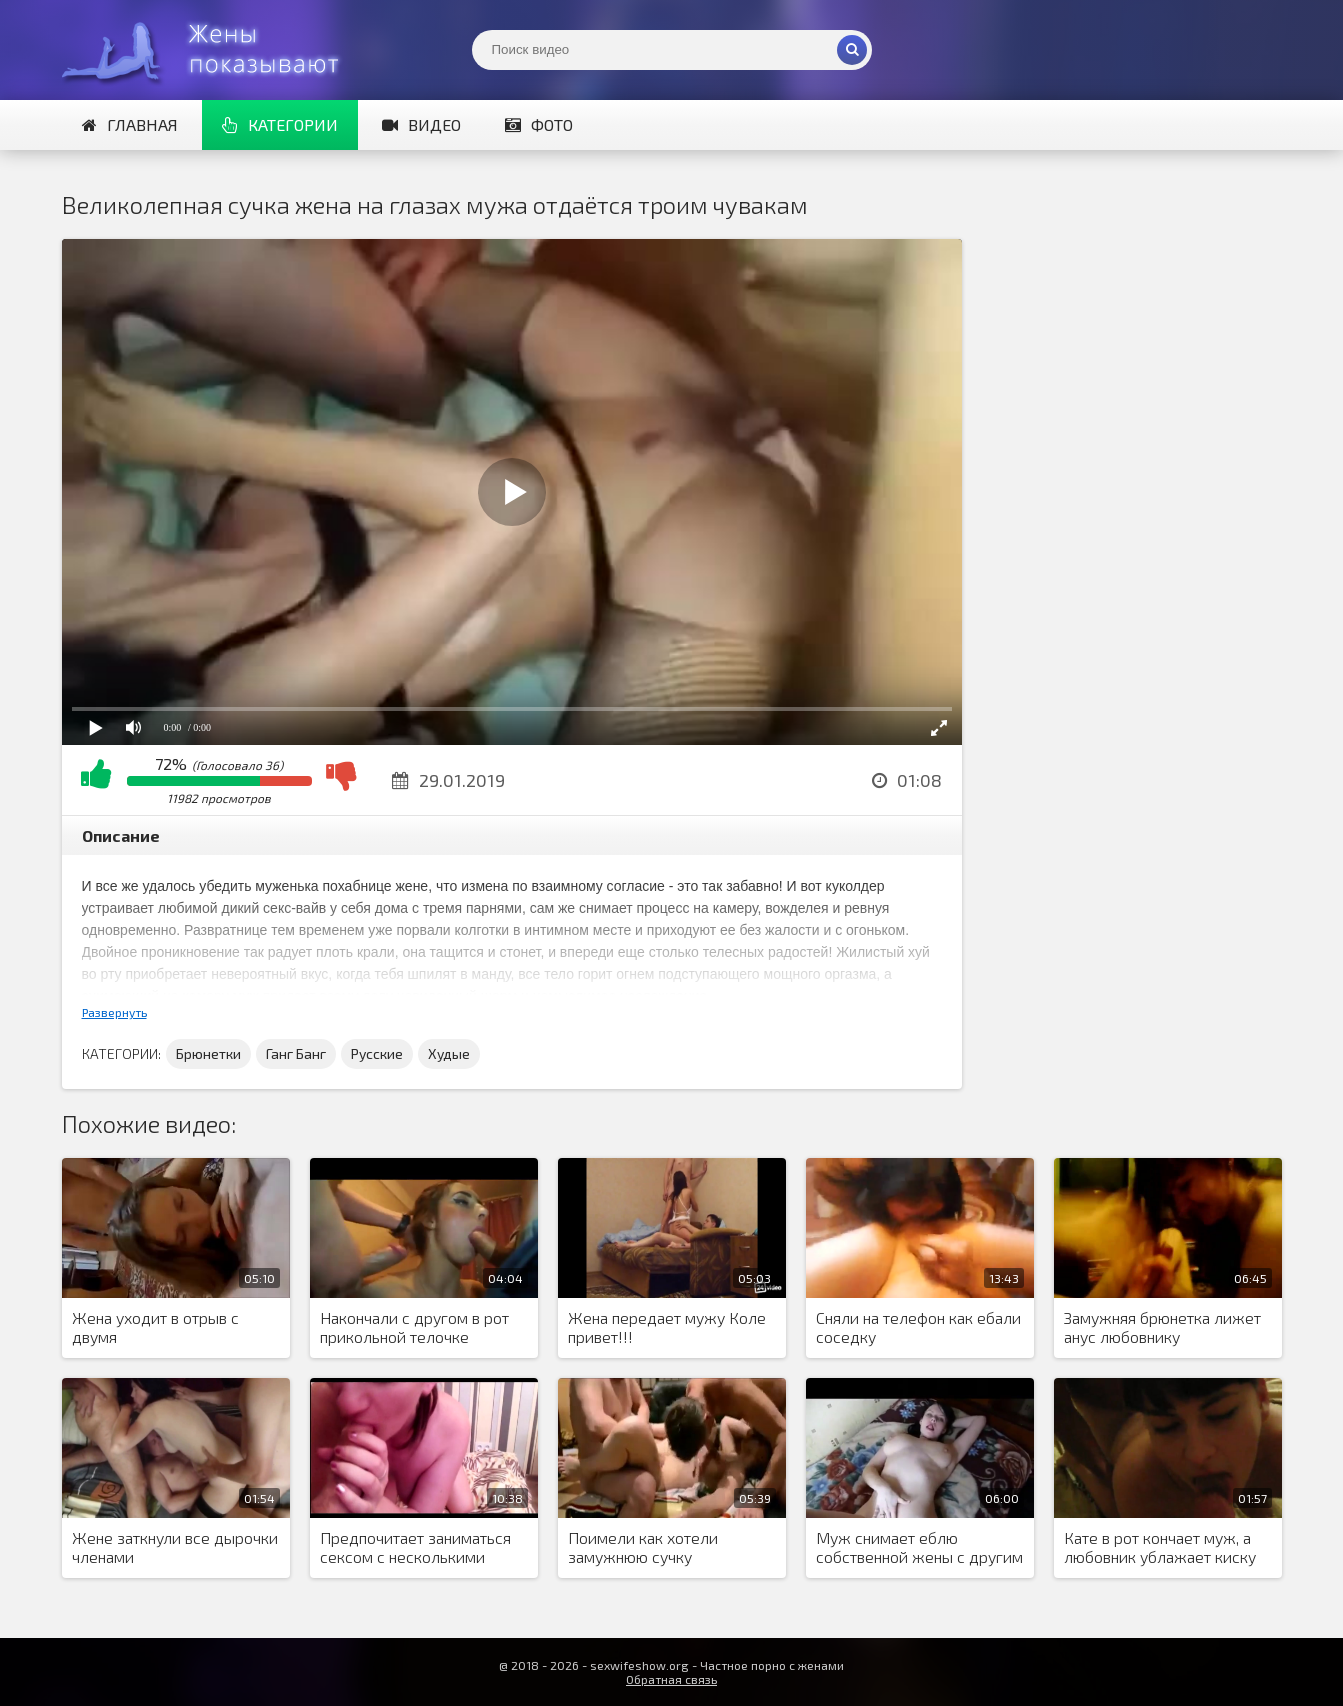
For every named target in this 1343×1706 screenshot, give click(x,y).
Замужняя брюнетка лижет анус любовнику (1162, 1327)
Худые (449, 1053)
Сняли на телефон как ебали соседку (918, 1327)
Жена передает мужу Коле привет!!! (667, 1327)
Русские (377, 1053)
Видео (421, 124)
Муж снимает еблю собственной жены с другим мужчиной (919, 1548)
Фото (539, 124)
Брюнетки (208, 1053)
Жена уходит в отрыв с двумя (155, 1327)
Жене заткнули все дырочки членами (175, 1547)
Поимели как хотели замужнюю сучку (643, 1547)
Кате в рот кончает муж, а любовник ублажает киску (1160, 1547)
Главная (130, 124)
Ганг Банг (296, 1053)
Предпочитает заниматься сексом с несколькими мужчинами (415, 1548)
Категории (280, 124)
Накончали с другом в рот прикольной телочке (414, 1327)
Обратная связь (671, 1679)
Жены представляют (212, 50)
